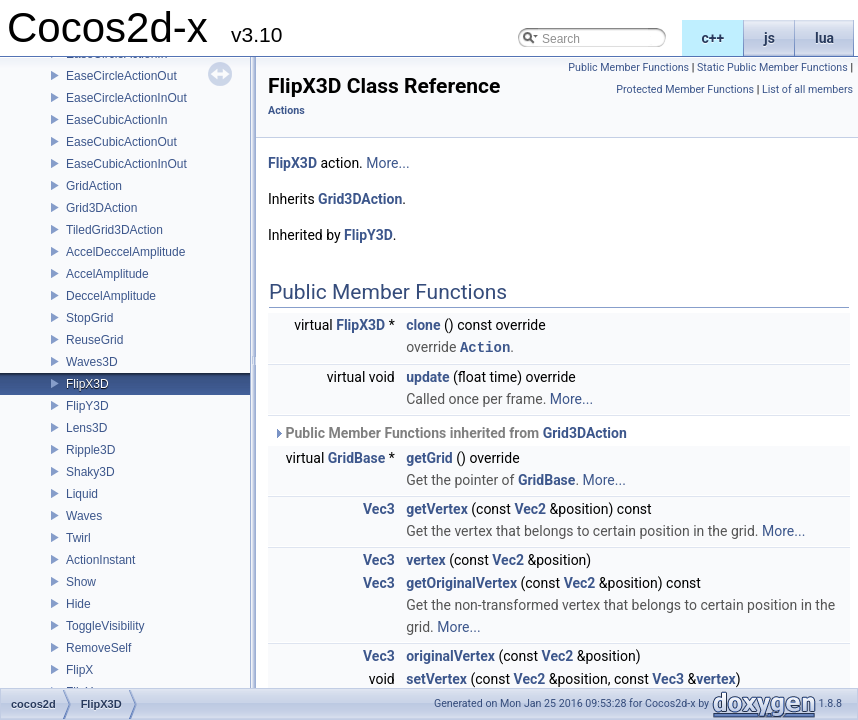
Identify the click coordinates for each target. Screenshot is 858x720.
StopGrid (89, 318)
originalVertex (450, 655)
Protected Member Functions (685, 89)
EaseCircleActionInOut (126, 98)
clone (423, 325)
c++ (713, 38)
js (769, 38)
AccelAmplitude (107, 274)
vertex (425, 559)
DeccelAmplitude (111, 296)
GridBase (356, 457)
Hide (78, 604)
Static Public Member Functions (772, 67)
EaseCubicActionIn (116, 120)
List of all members (807, 89)
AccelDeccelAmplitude (125, 252)
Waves (84, 516)
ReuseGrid (94, 340)
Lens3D (86, 428)
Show (81, 582)
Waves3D (92, 362)
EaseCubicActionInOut (126, 164)
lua (824, 38)
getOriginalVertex (461, 582)
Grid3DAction (101, 208)
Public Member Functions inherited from (450, 432)
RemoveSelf (98, 648)
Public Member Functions (628, 67)
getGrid (429, 457)
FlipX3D (87, 384)
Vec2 (530, 508)
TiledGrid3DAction (114, 230)
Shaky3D (90, 472)
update (427, 376)
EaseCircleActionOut (121, 76)
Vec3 (379, 508)
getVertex (437, 508)
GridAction (94, 186)
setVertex (436, 678)
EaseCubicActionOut (121, 142)
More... (387, 163)
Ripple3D (90, 450)
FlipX (79, 670)
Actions (286, 110)
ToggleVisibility (105, 626)
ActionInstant (100, 560)
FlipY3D (87, 406)
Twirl (78, 538)
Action (485, 346)
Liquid (82, 494)
